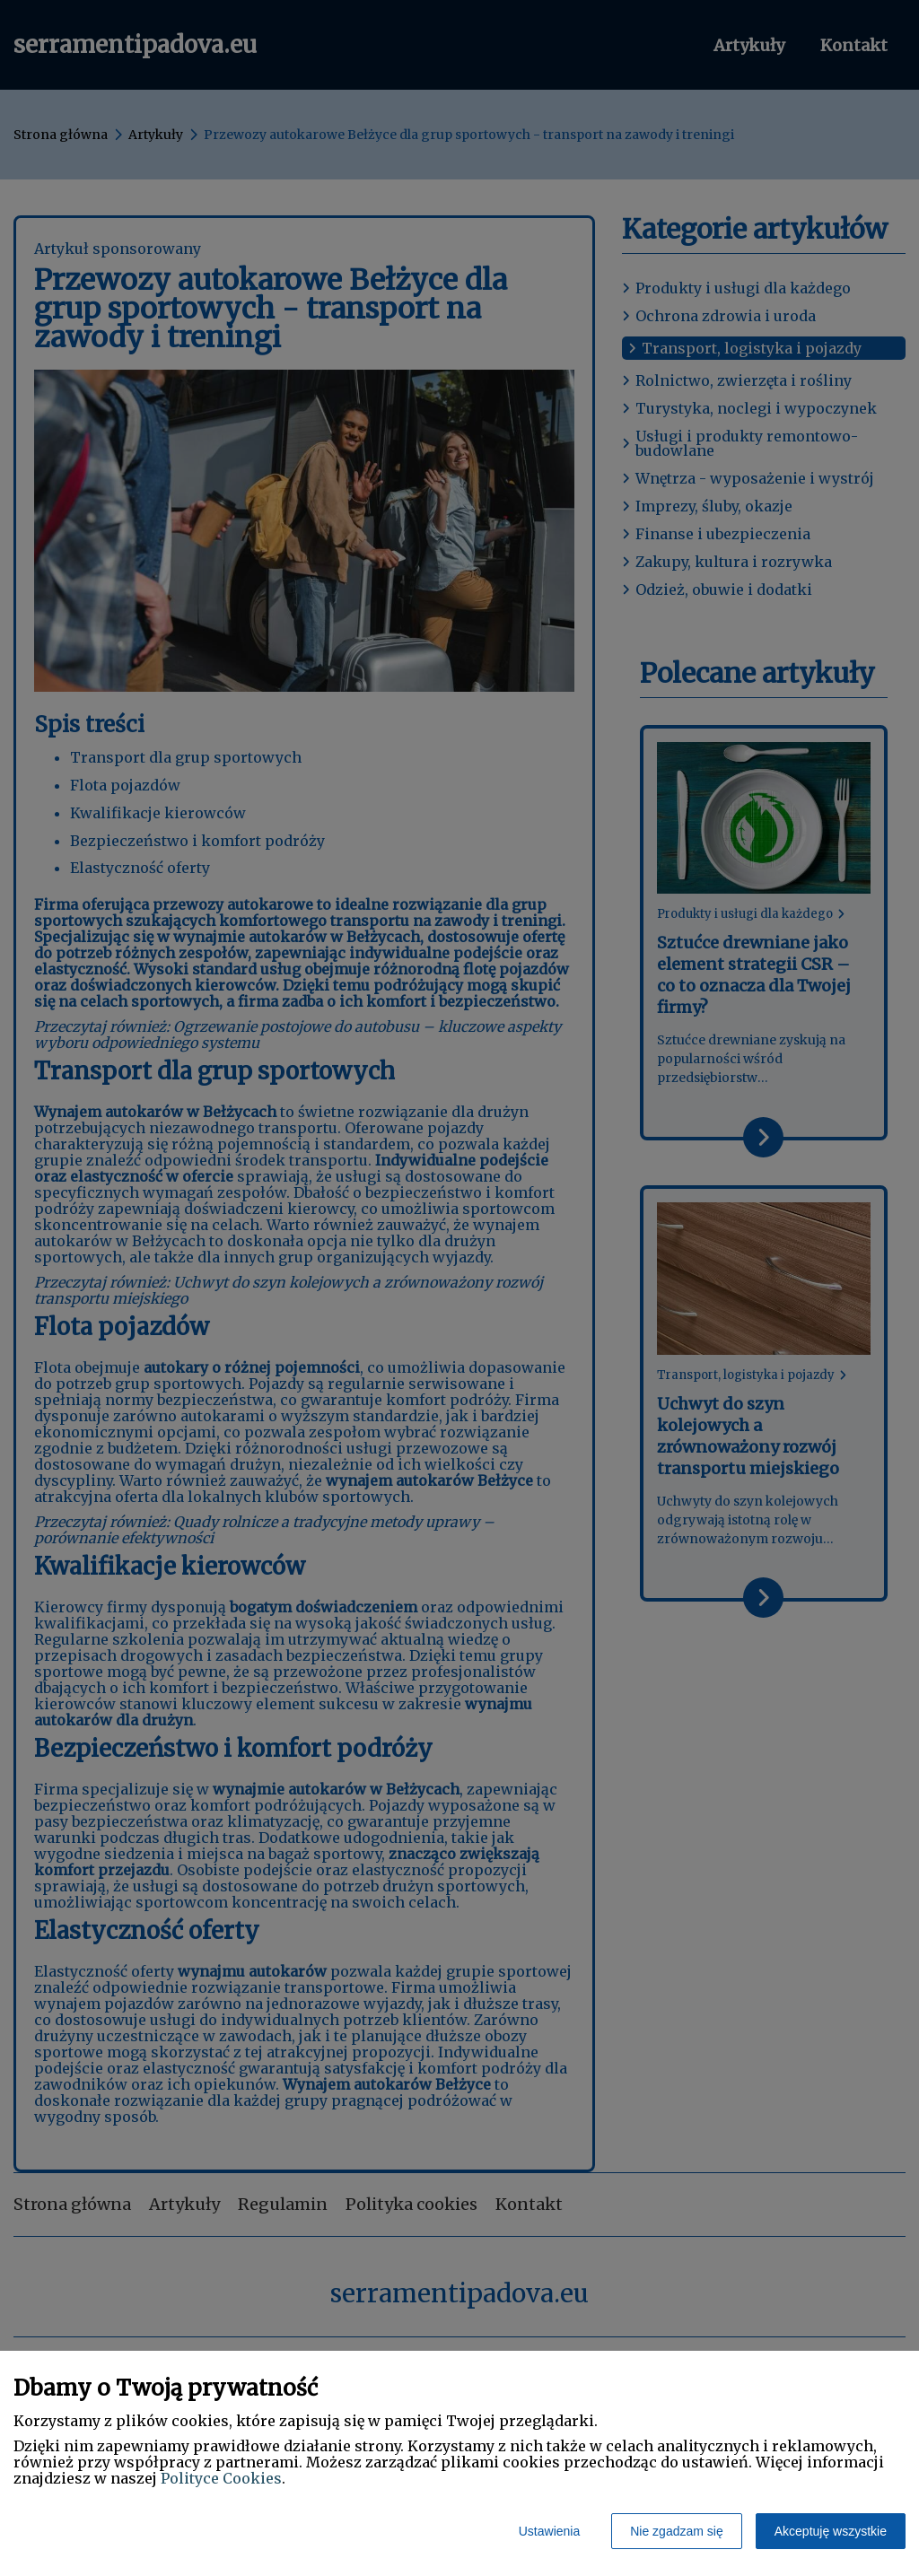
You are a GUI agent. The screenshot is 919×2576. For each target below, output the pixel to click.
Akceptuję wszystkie (831, 2531)
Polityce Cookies (221, 2478)
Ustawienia (549, 2531)
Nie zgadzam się (676, 2531)
